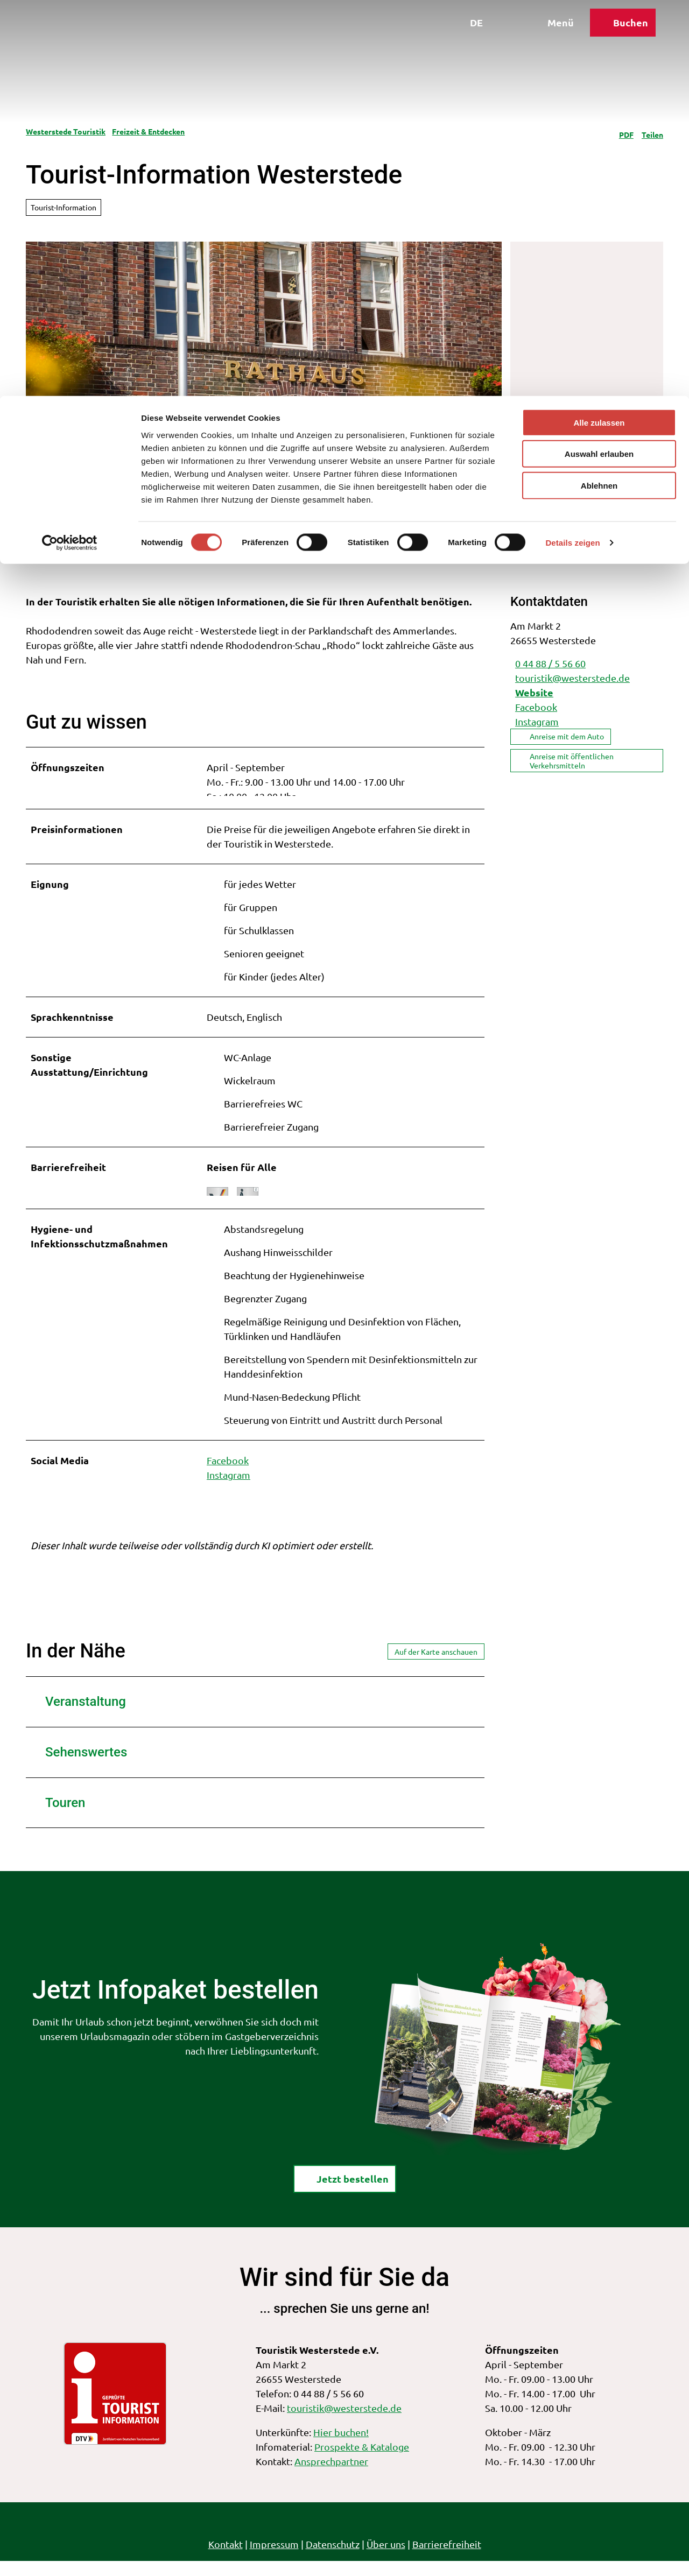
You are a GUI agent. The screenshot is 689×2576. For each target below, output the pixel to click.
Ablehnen (599, 89)
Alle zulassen (598, 26)
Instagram (228, 1489)
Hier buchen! (341, 2447)
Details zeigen (572, 147)
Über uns (386, 2559)
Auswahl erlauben (599, 58)
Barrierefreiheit (446, 2559)
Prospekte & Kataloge (361, 2461)
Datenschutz (333, 2559)
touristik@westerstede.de (344, 2423)
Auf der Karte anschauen (436, 1666)
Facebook (228, 1475)
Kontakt (225, 2559)
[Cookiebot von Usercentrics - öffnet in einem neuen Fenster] (70, 147)
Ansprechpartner (331, 2476)
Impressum (274, 2559)
